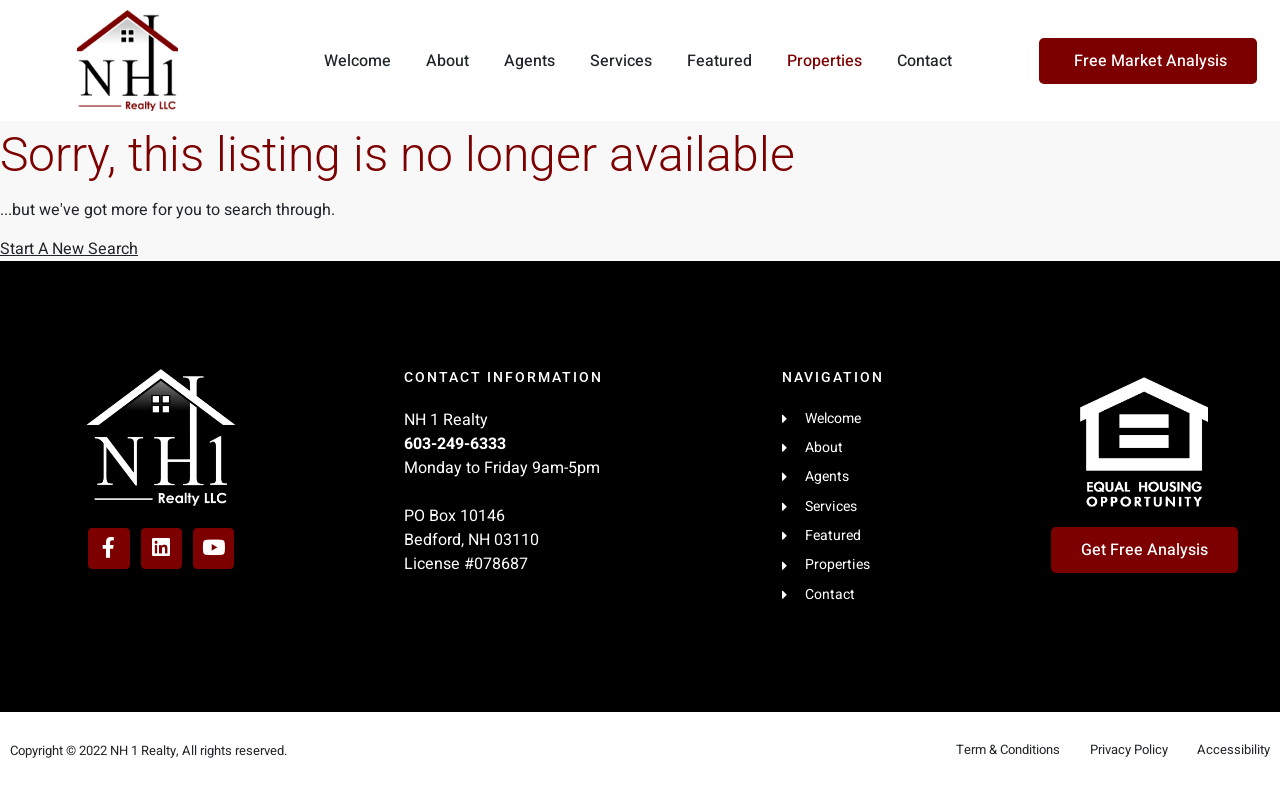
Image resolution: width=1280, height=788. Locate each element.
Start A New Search (69, 249)
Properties (824, 61)
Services (621, 61)
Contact (924, 61)
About (447, 61)
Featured (719, 61)
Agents (529, 61)
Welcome (357, 61)
